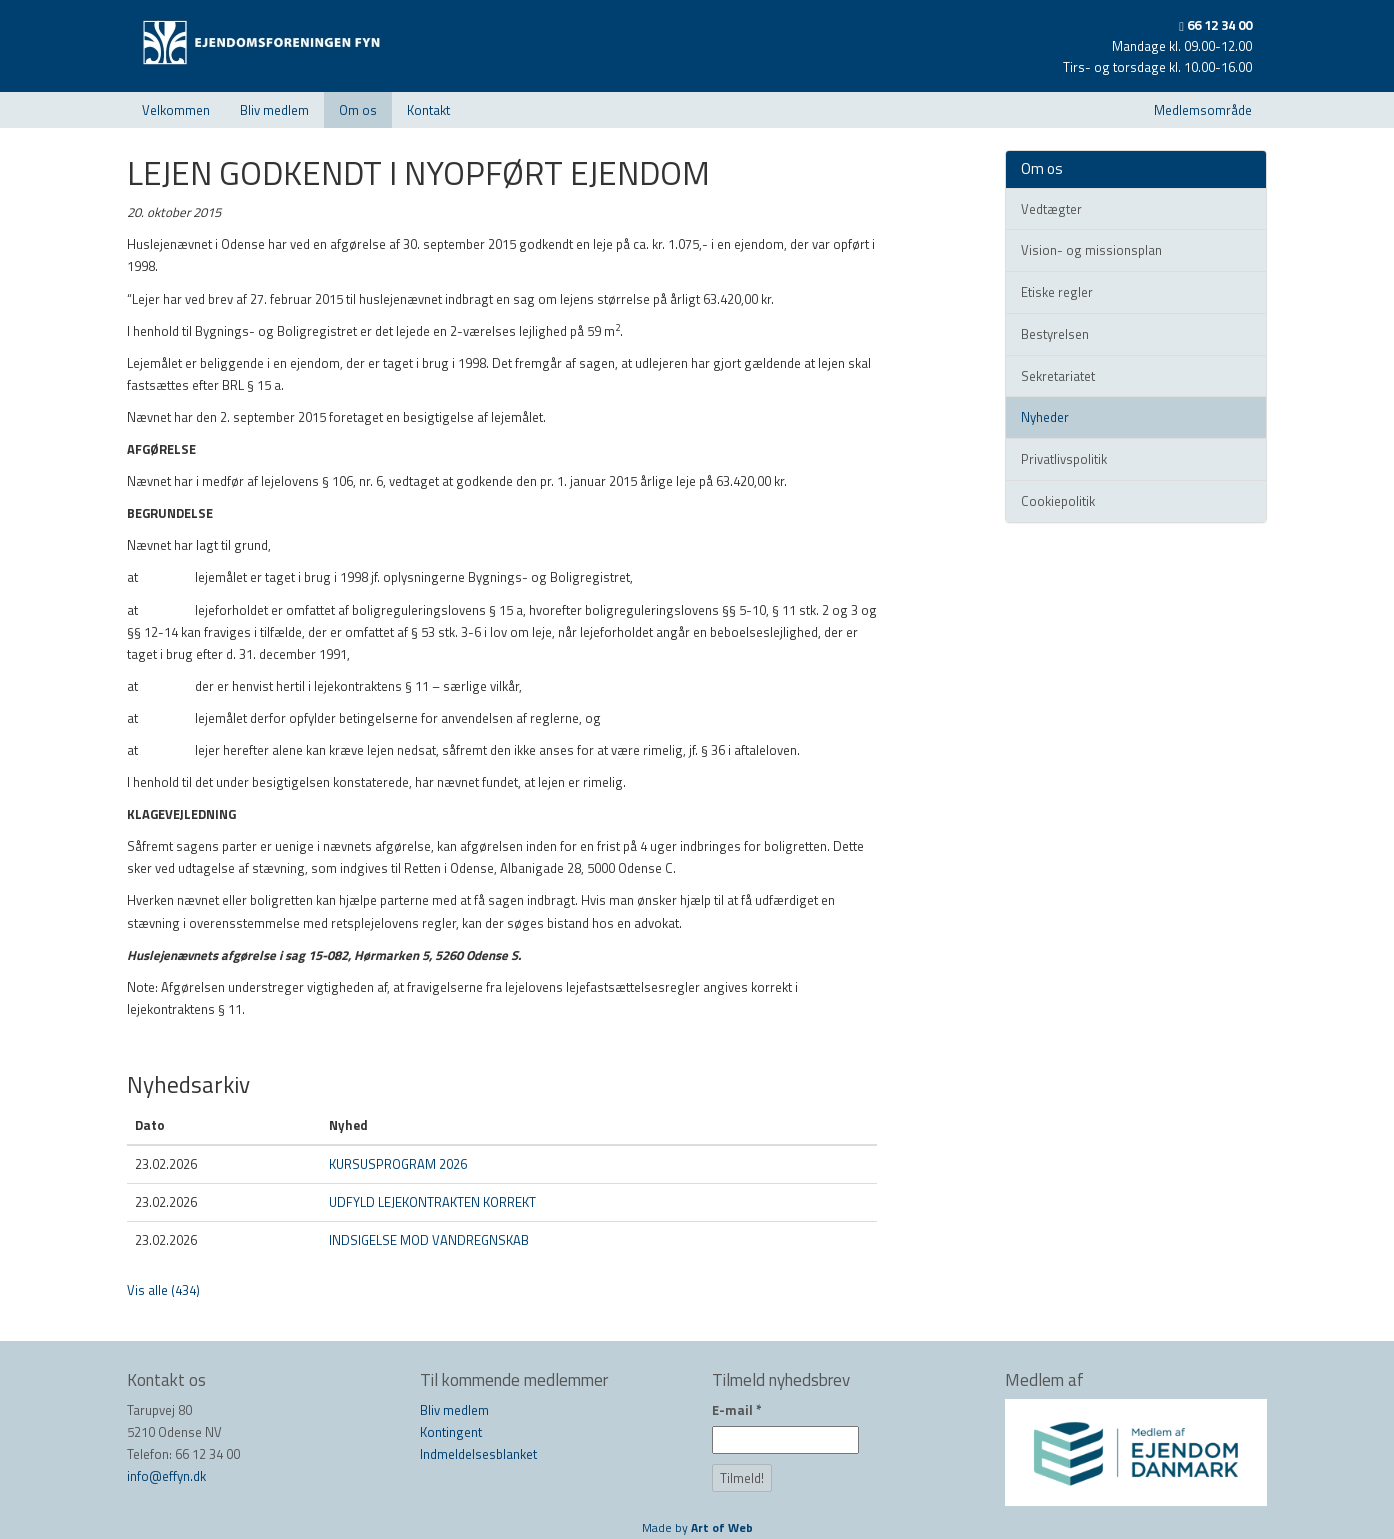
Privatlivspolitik (1064, 459)
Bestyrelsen (1055, 334)
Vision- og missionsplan (1091, 250)
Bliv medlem (274, 110)
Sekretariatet (1058, 376)
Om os (358, 110)
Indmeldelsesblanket (478, 1454)
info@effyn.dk (166, 1476)
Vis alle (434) (163, 1290)
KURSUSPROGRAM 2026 (398, 1164)
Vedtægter (1051, 209)
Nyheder (1045, 417)
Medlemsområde (1203, 110)
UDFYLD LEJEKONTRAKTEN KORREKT (432, 1202)
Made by (697, 1527)
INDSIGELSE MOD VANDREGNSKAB (429, 1240)
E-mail (737, 1410)
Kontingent (451, 1432)
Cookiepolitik (1058, 501)
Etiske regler (1057, 292)
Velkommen (176, 110)
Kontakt (428, 110)
